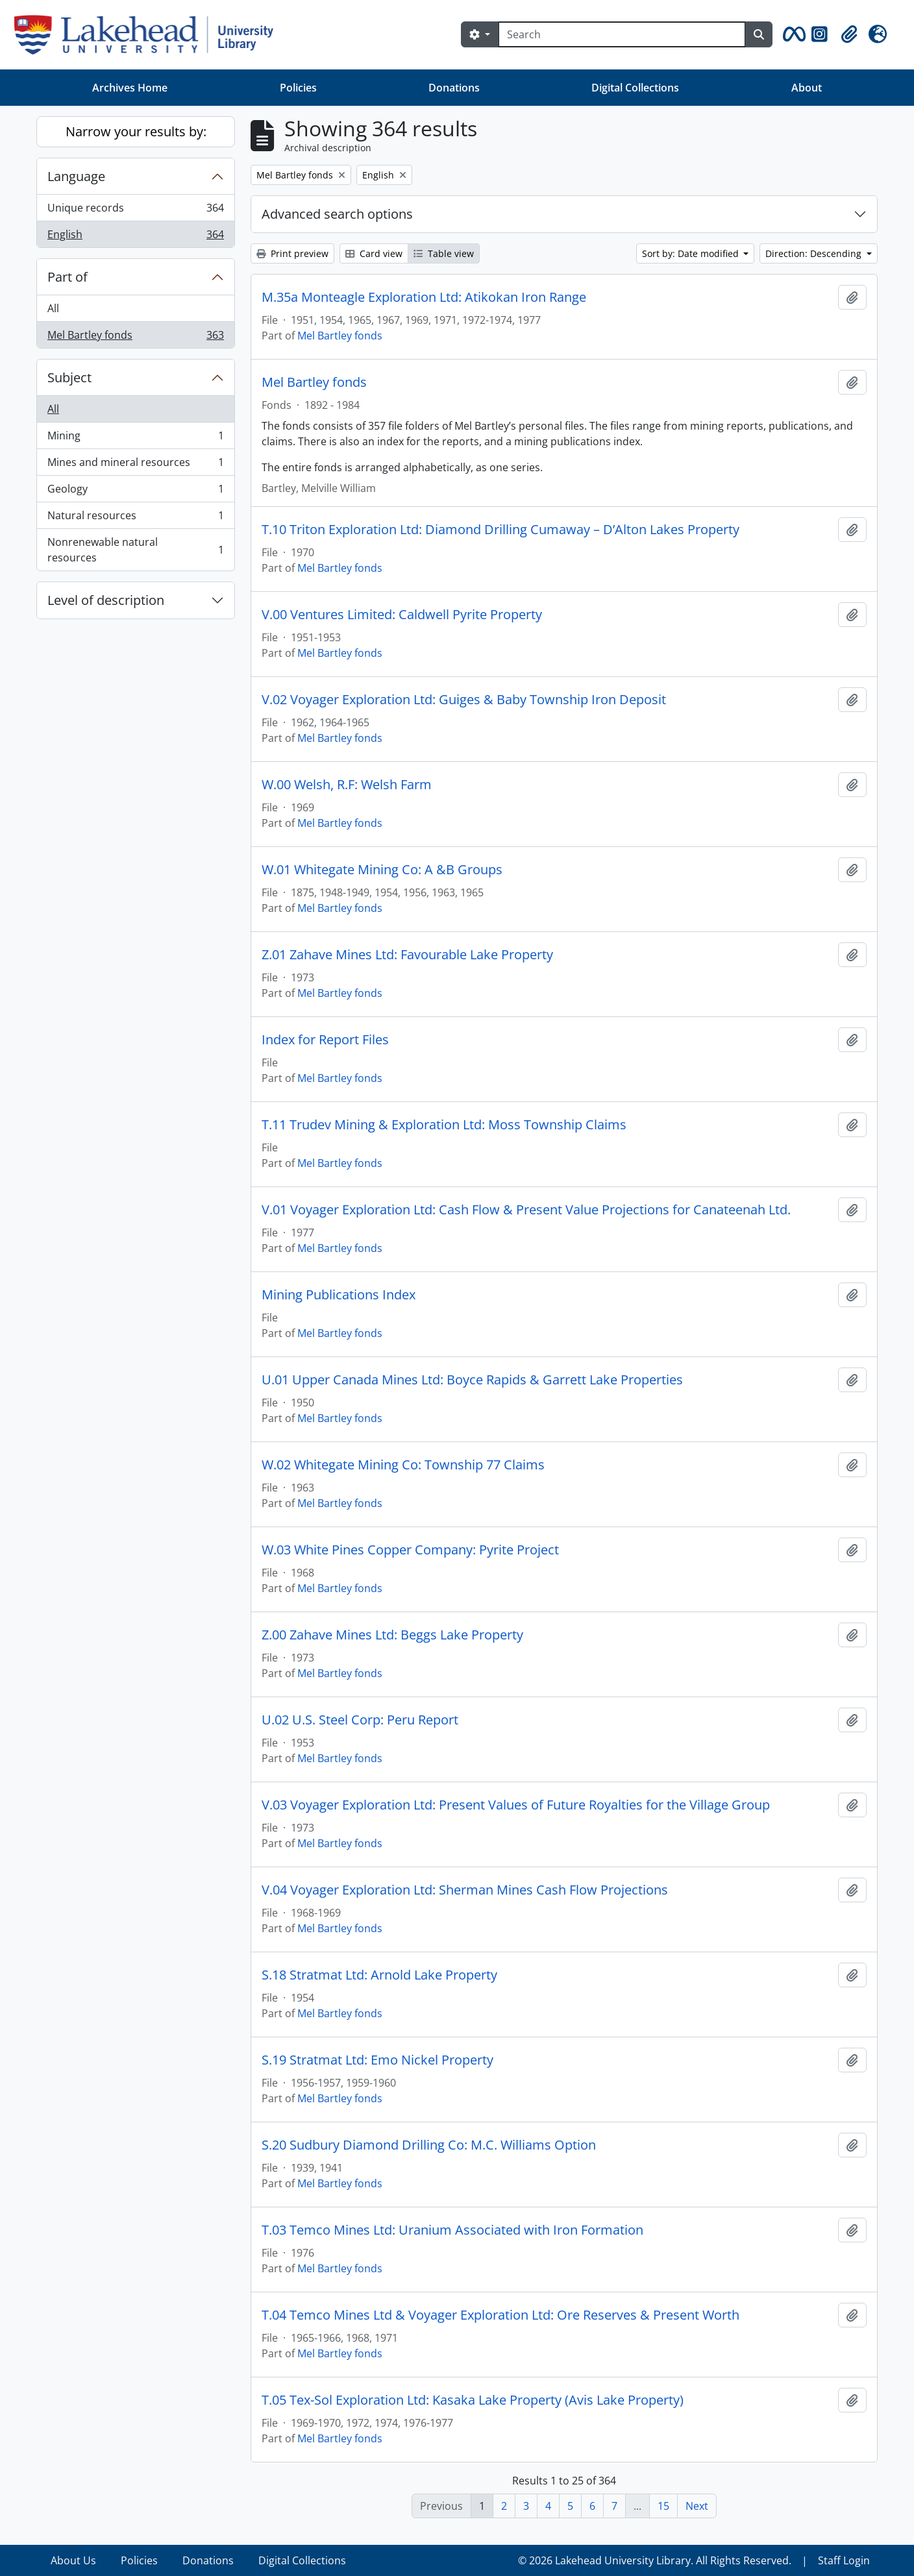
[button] (792, 34)
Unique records (135, 210)
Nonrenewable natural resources (135, 550)
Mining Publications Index (338, 1295)
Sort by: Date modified (691, 253)
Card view (373, 253)
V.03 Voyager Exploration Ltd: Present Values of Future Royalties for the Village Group (516, 1805)
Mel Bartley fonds (135, 337)
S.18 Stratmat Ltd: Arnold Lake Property (379, 1975)
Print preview (292, 253)
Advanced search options (337, 214)
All (53, 308)
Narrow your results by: (136, 131)
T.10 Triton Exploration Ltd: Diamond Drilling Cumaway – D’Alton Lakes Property (500, 529)
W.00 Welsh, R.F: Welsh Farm (347, 784)
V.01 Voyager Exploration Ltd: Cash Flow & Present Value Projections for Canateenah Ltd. (526, 1210)
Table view (444, 253)
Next (697, 2506)
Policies (298, 87)
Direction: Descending (814, 253)
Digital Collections (635, 87)
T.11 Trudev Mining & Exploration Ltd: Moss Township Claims (444, 1125)
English (135, 237)
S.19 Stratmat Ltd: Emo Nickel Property (377, 2060)
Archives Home (129, 87)
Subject (69, 377)
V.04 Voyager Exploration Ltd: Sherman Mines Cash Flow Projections (465, 1890)
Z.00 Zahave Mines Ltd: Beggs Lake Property (392, 1635)
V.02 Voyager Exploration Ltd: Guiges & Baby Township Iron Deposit (464, 699)
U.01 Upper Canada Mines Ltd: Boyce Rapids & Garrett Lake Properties (472, 1380)
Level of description (105, 600)
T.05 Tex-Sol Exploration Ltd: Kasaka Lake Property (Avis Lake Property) (473, 2400)
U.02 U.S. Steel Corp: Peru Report (360, 1720)
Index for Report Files (325, 1040)
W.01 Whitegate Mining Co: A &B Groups (382, 869)
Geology (135, 491)
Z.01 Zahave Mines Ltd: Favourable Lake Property (407, 955)
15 (663, 2506)
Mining (135, 438)
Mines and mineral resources (135, 465)
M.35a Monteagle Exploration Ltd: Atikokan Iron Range (424, 297)
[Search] (622, 34)
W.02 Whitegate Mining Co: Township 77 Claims (403, 1465)
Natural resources (135, 518)
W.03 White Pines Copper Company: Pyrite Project (410, 1550)
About (806, 87)
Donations (454, 87)
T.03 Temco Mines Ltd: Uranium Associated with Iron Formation (452, 2230)
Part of (67, 277)
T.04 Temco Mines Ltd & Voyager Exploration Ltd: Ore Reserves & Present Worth (500, 2315)
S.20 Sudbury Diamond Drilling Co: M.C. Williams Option (429, 2145)
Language (76, 176)
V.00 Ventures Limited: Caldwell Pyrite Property (402, 614)
